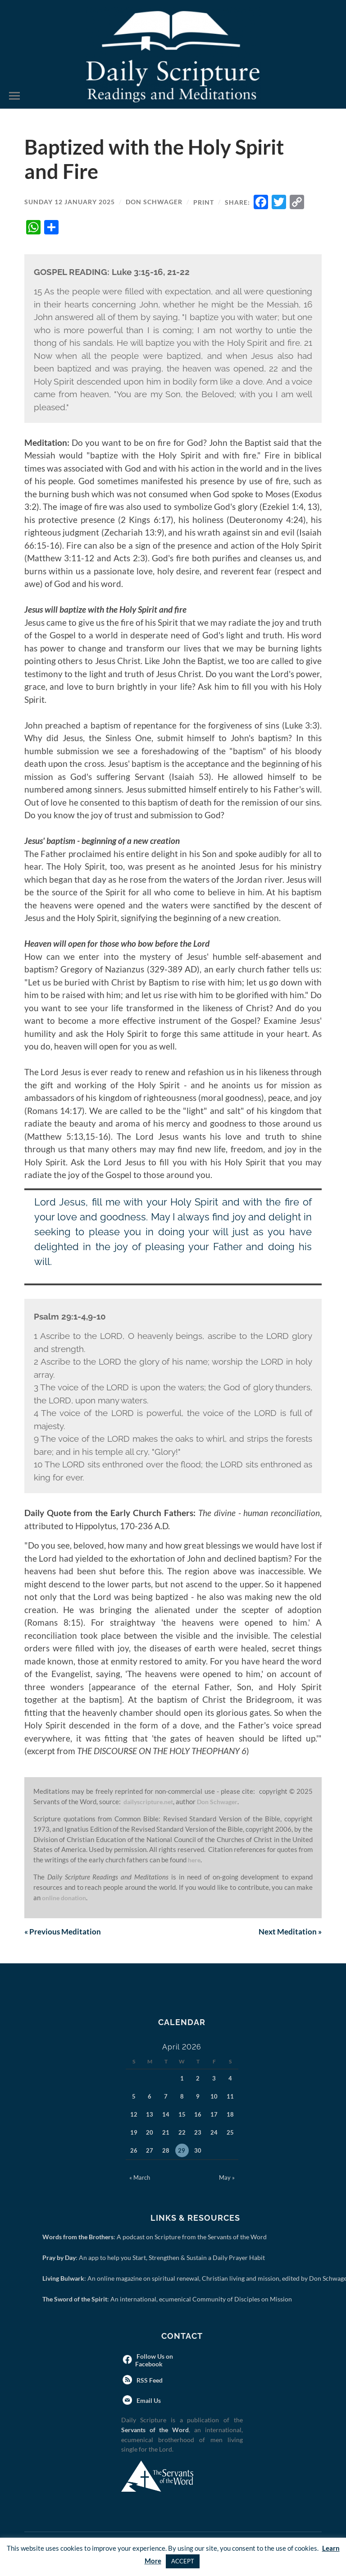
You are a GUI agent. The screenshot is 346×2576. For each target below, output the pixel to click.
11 (230, 2097)
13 (149, 2115)
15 (182, 2115)
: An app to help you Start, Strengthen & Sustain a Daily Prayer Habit (155, 2258)
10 (214, 2097)
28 (165, 2151)
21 (165, 2133)
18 (230, 2115)
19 (133, 2133)
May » (227, 2178)
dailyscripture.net (150, 1801)
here (195, 1860)
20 (149, 2133)
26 (133, 2151)
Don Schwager (154, 202)
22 (182, 2133)
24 (214, 2133)
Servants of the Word (155, 2430)
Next (289, 1932)
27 (149, 2151)
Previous (64, 1932)
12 (133, 2115)
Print (203, 202)
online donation (66, 1897)
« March (139, 2178)
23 (197, 2133)
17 (214, 2115)
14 (165, 2115)
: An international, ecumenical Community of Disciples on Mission (169, 2300)
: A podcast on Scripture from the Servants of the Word (156, 2237)
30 (197, 2151)
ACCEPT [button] (182, 2561)
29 (181, 2151)
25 (230, 2133)
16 (197, 2115)
